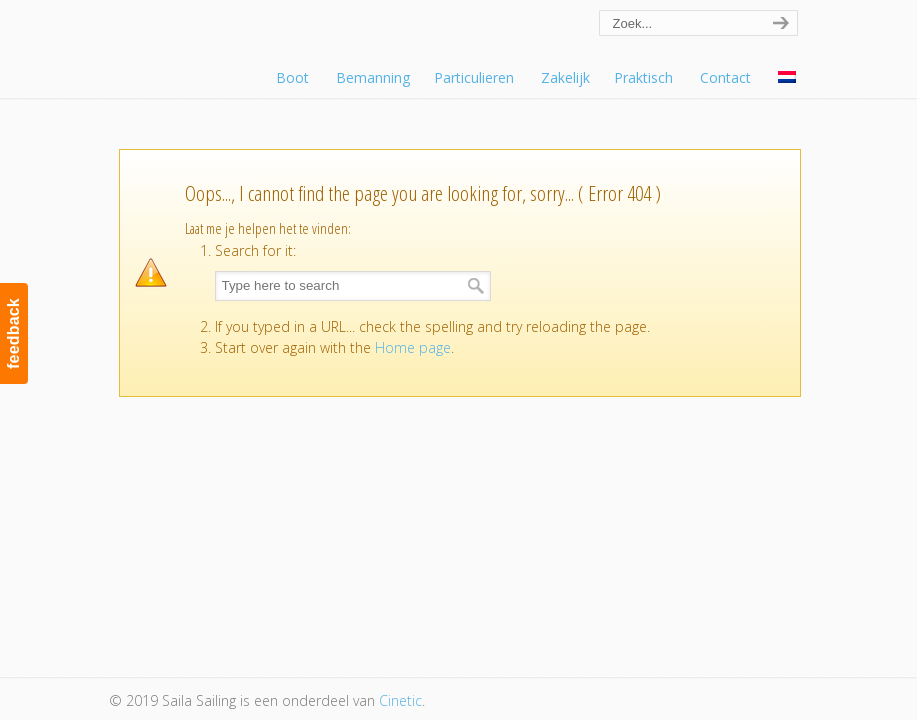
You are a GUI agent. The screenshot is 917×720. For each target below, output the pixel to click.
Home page (413, 347)
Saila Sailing (219, 43)
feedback (13, 333)
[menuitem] (788, 78)
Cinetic (400, 700)
